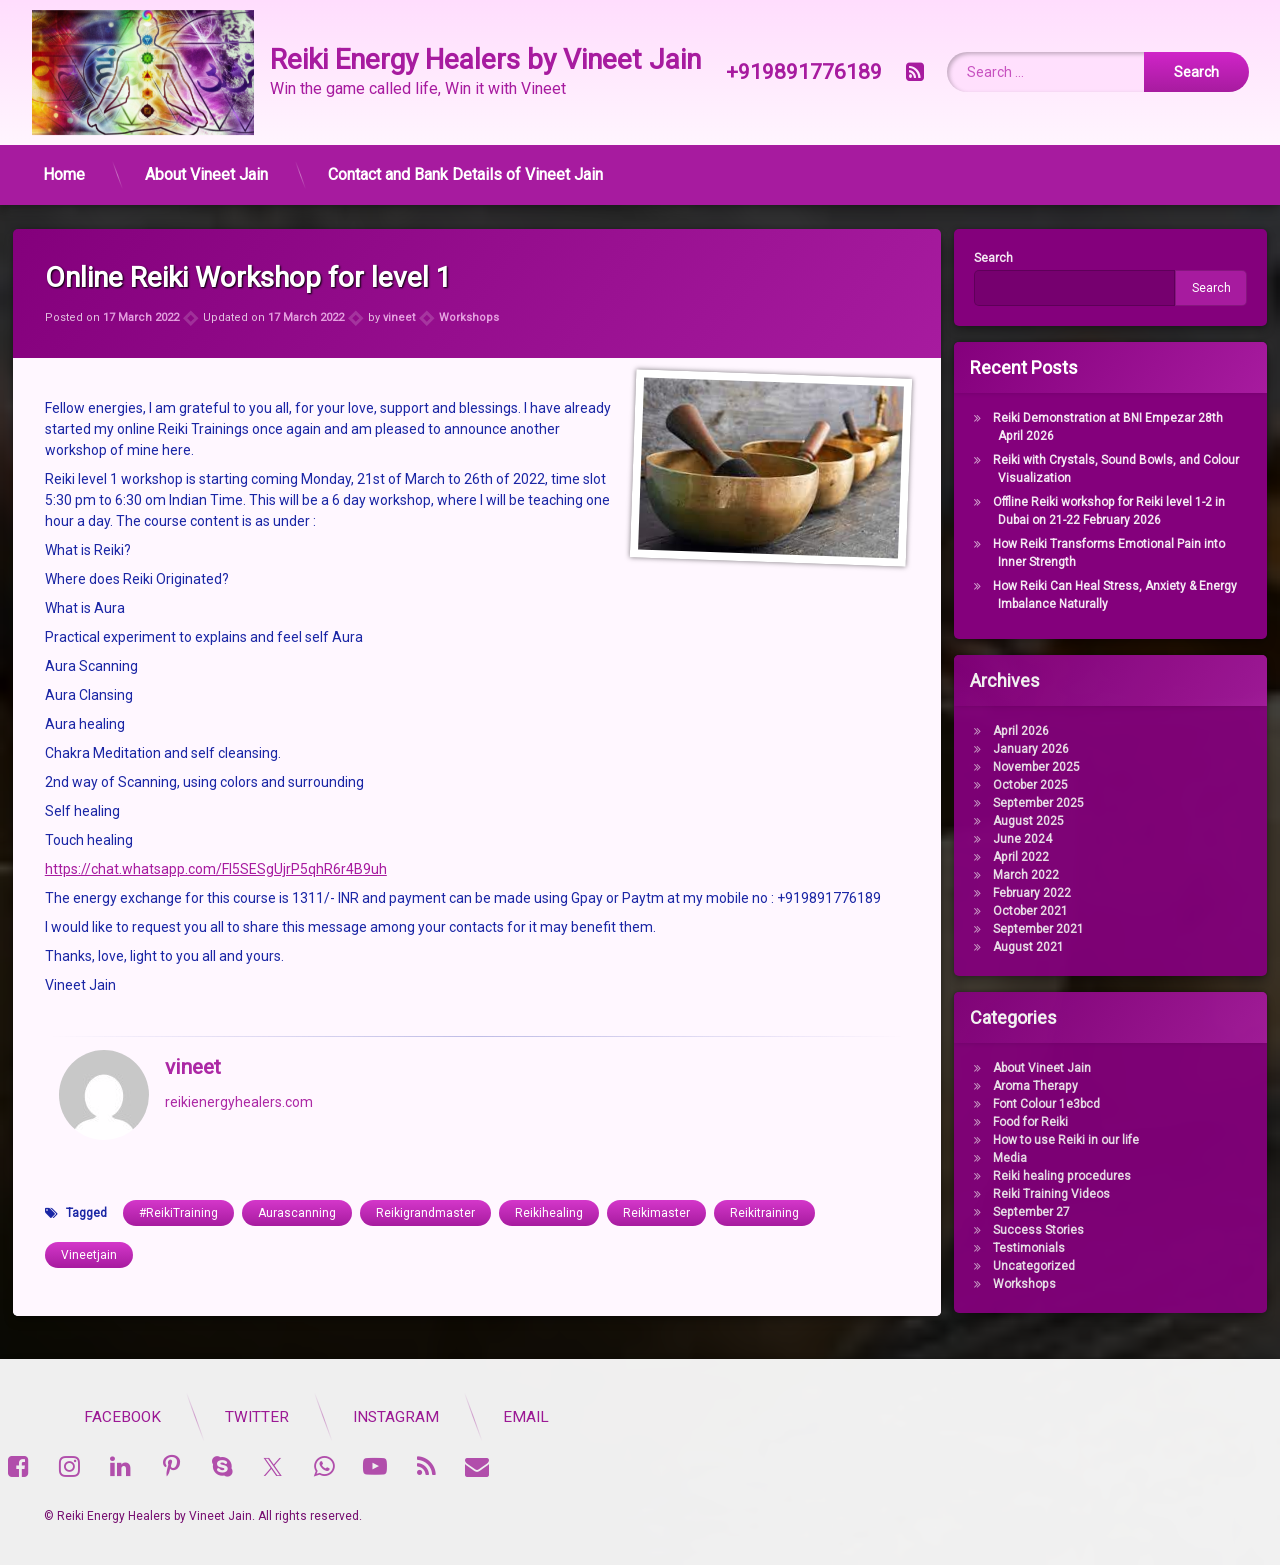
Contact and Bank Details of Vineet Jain (465, 168)
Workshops (469, 285)
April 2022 (1011, 857)
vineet (399, 285)
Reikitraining (764, 1182)
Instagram (709, 1417)
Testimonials (1019, 1248)
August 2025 (1018, 821)
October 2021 (1020, 911)
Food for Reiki (1020, 1122)
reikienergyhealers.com (239, 1070)
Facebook (435, 1417)
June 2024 (1012, 839)
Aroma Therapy (1025, 1086)
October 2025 (1020, 785)
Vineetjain (89, 1224)
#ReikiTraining (178, 1182)
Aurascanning (297, 1182)
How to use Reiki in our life (1056, 1140)
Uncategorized (1024, 1266)
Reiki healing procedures (1052, 1176)
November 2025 (1026, 767)
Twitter (570, 1417)
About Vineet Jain (206, 168)
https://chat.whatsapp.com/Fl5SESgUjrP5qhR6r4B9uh (216, 838)
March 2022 (1016, 875)
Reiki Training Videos (1041, 1194)
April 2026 (1011, 731)
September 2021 (1028, 929)
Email (839, 1417)
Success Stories (1028, 1230)
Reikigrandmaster (425, 1182)
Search (984, 258)
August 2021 (1018, 947)
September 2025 (1028, 803)
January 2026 (1021, 749)
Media (1000, 1158)
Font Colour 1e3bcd (1036, 1104)
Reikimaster (656, 1182)
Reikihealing (549, 1182)
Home (64, 168)
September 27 (1021, 1212)
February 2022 (1022, 893)
